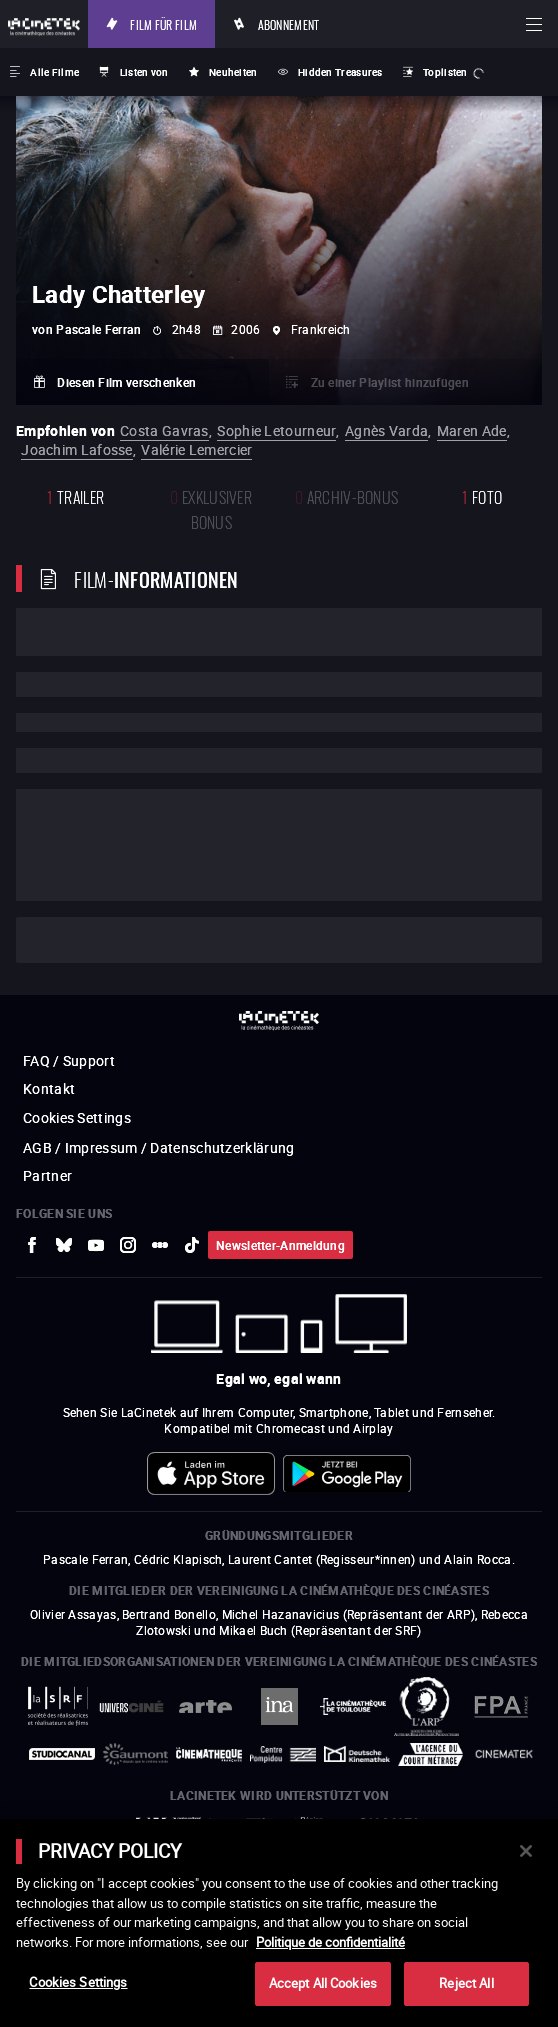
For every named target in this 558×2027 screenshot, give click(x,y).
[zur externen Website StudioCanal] (62, 1754)
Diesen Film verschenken (126, 382)
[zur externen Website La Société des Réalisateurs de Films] (58, 1706)
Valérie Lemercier (196, 449)
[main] (279, 1923)
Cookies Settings (77, 1117)
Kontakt (49, 1088)
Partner (47, 1175)
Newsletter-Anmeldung (280, 1245)
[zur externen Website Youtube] (96, 1245)
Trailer (75, 495)
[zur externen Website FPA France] (500, 1706)
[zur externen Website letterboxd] (160, 1245)
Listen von (144, 72)
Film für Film (163, 23)
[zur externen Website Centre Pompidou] (283, 1754)
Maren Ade (472, 430)
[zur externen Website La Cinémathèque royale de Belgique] (504, 1754)
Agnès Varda (386, 430)
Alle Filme (54, 72)
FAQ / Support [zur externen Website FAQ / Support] (69, 1060)
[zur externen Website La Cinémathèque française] (209, 1754)
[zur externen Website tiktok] (192, 1245)
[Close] (526, 1851)
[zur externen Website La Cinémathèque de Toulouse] (353, 1706)
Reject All (466, 1983)
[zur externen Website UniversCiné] (132, 1706)
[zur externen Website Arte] (205, 1706)
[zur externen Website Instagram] (128, 1245)
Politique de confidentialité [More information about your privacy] (330, 1942)
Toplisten (445, 72)
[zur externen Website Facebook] (32, 1245)
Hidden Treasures (340, 72)
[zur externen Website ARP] (427, 1706)
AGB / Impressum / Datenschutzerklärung (158, 1147)
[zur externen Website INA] (279, 1706)
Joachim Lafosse (77, 449)
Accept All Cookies (323, 1983)
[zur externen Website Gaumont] (136, 1754)
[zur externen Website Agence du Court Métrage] (431, 1754)
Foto (482, 495)
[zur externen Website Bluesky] (64, 1245)
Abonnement (289, 23)
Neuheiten (233, 72)
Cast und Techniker (111, 940)
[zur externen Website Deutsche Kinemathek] (357, 1754)
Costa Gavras (164, 430)
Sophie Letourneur (276, 430)
